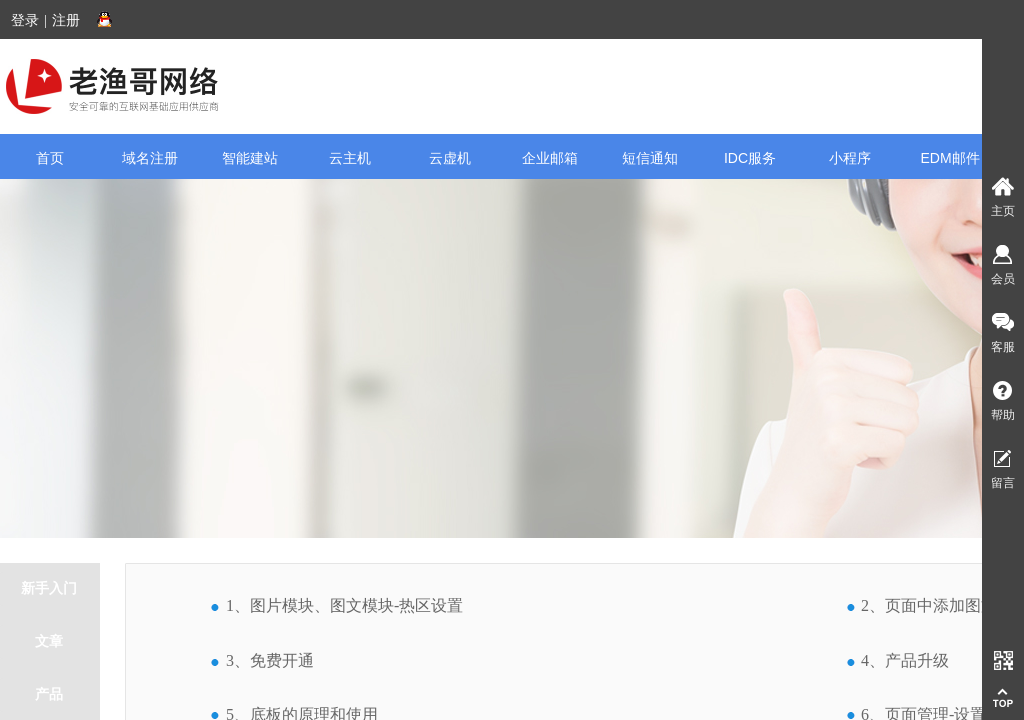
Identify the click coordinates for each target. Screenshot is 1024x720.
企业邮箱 (550, 158)
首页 (50, 158)
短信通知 (650, 158)
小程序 (850, 158)
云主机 (350, 158)
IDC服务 (750, 158)
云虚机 (450, 158)
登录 (25, 20)
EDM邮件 (949, 158)
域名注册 (150, 158)
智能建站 (250, 158)
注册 (66, 20)
